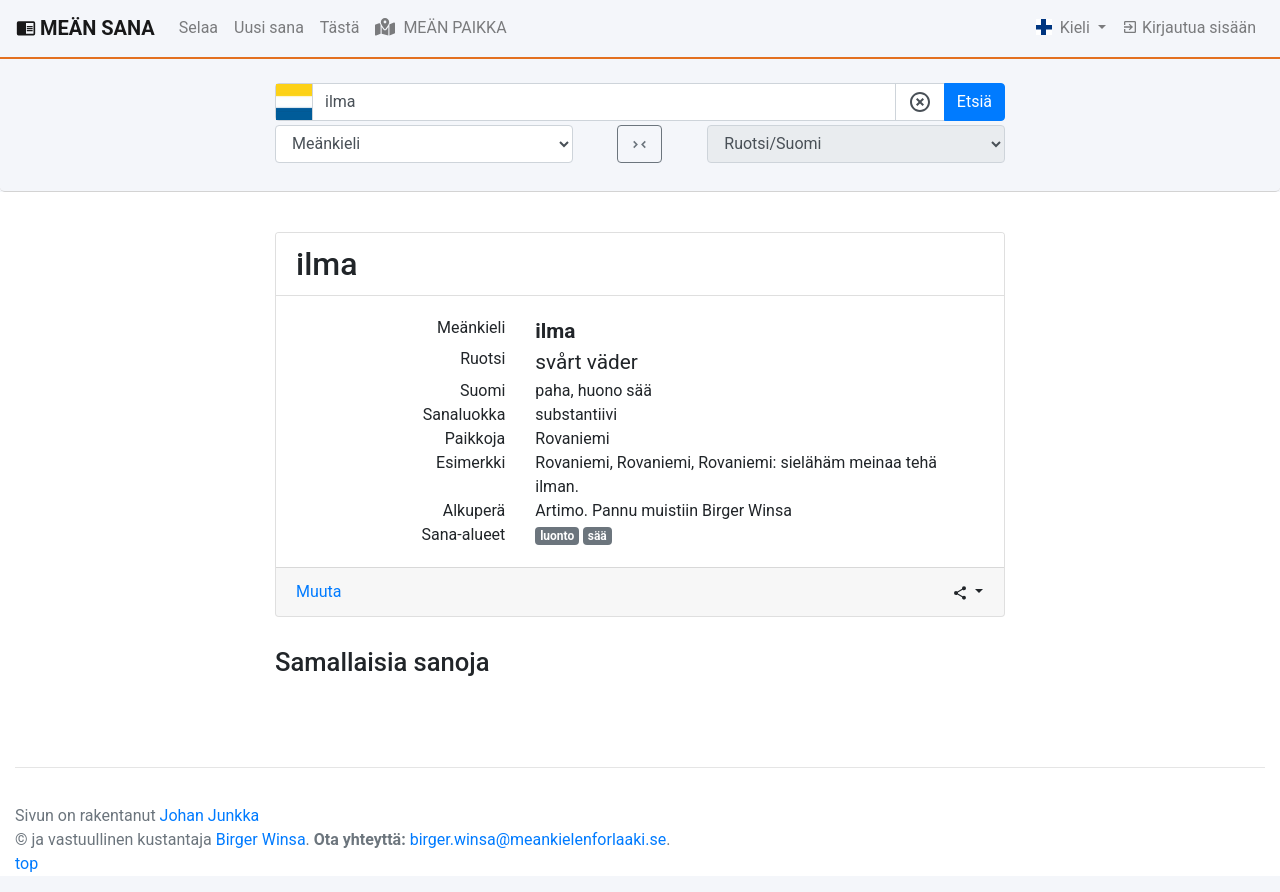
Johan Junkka (210, 815)
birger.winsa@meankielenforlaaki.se (538, 839)
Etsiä (974, 101)
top (26, 863)
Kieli (1065, 27)
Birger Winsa (261, 839)
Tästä (340, 27)
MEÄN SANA (85, 28)
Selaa (198, 27)
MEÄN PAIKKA (440, 27)
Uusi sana (269, 27)
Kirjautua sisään (1189, 27)
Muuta (319, 591)
